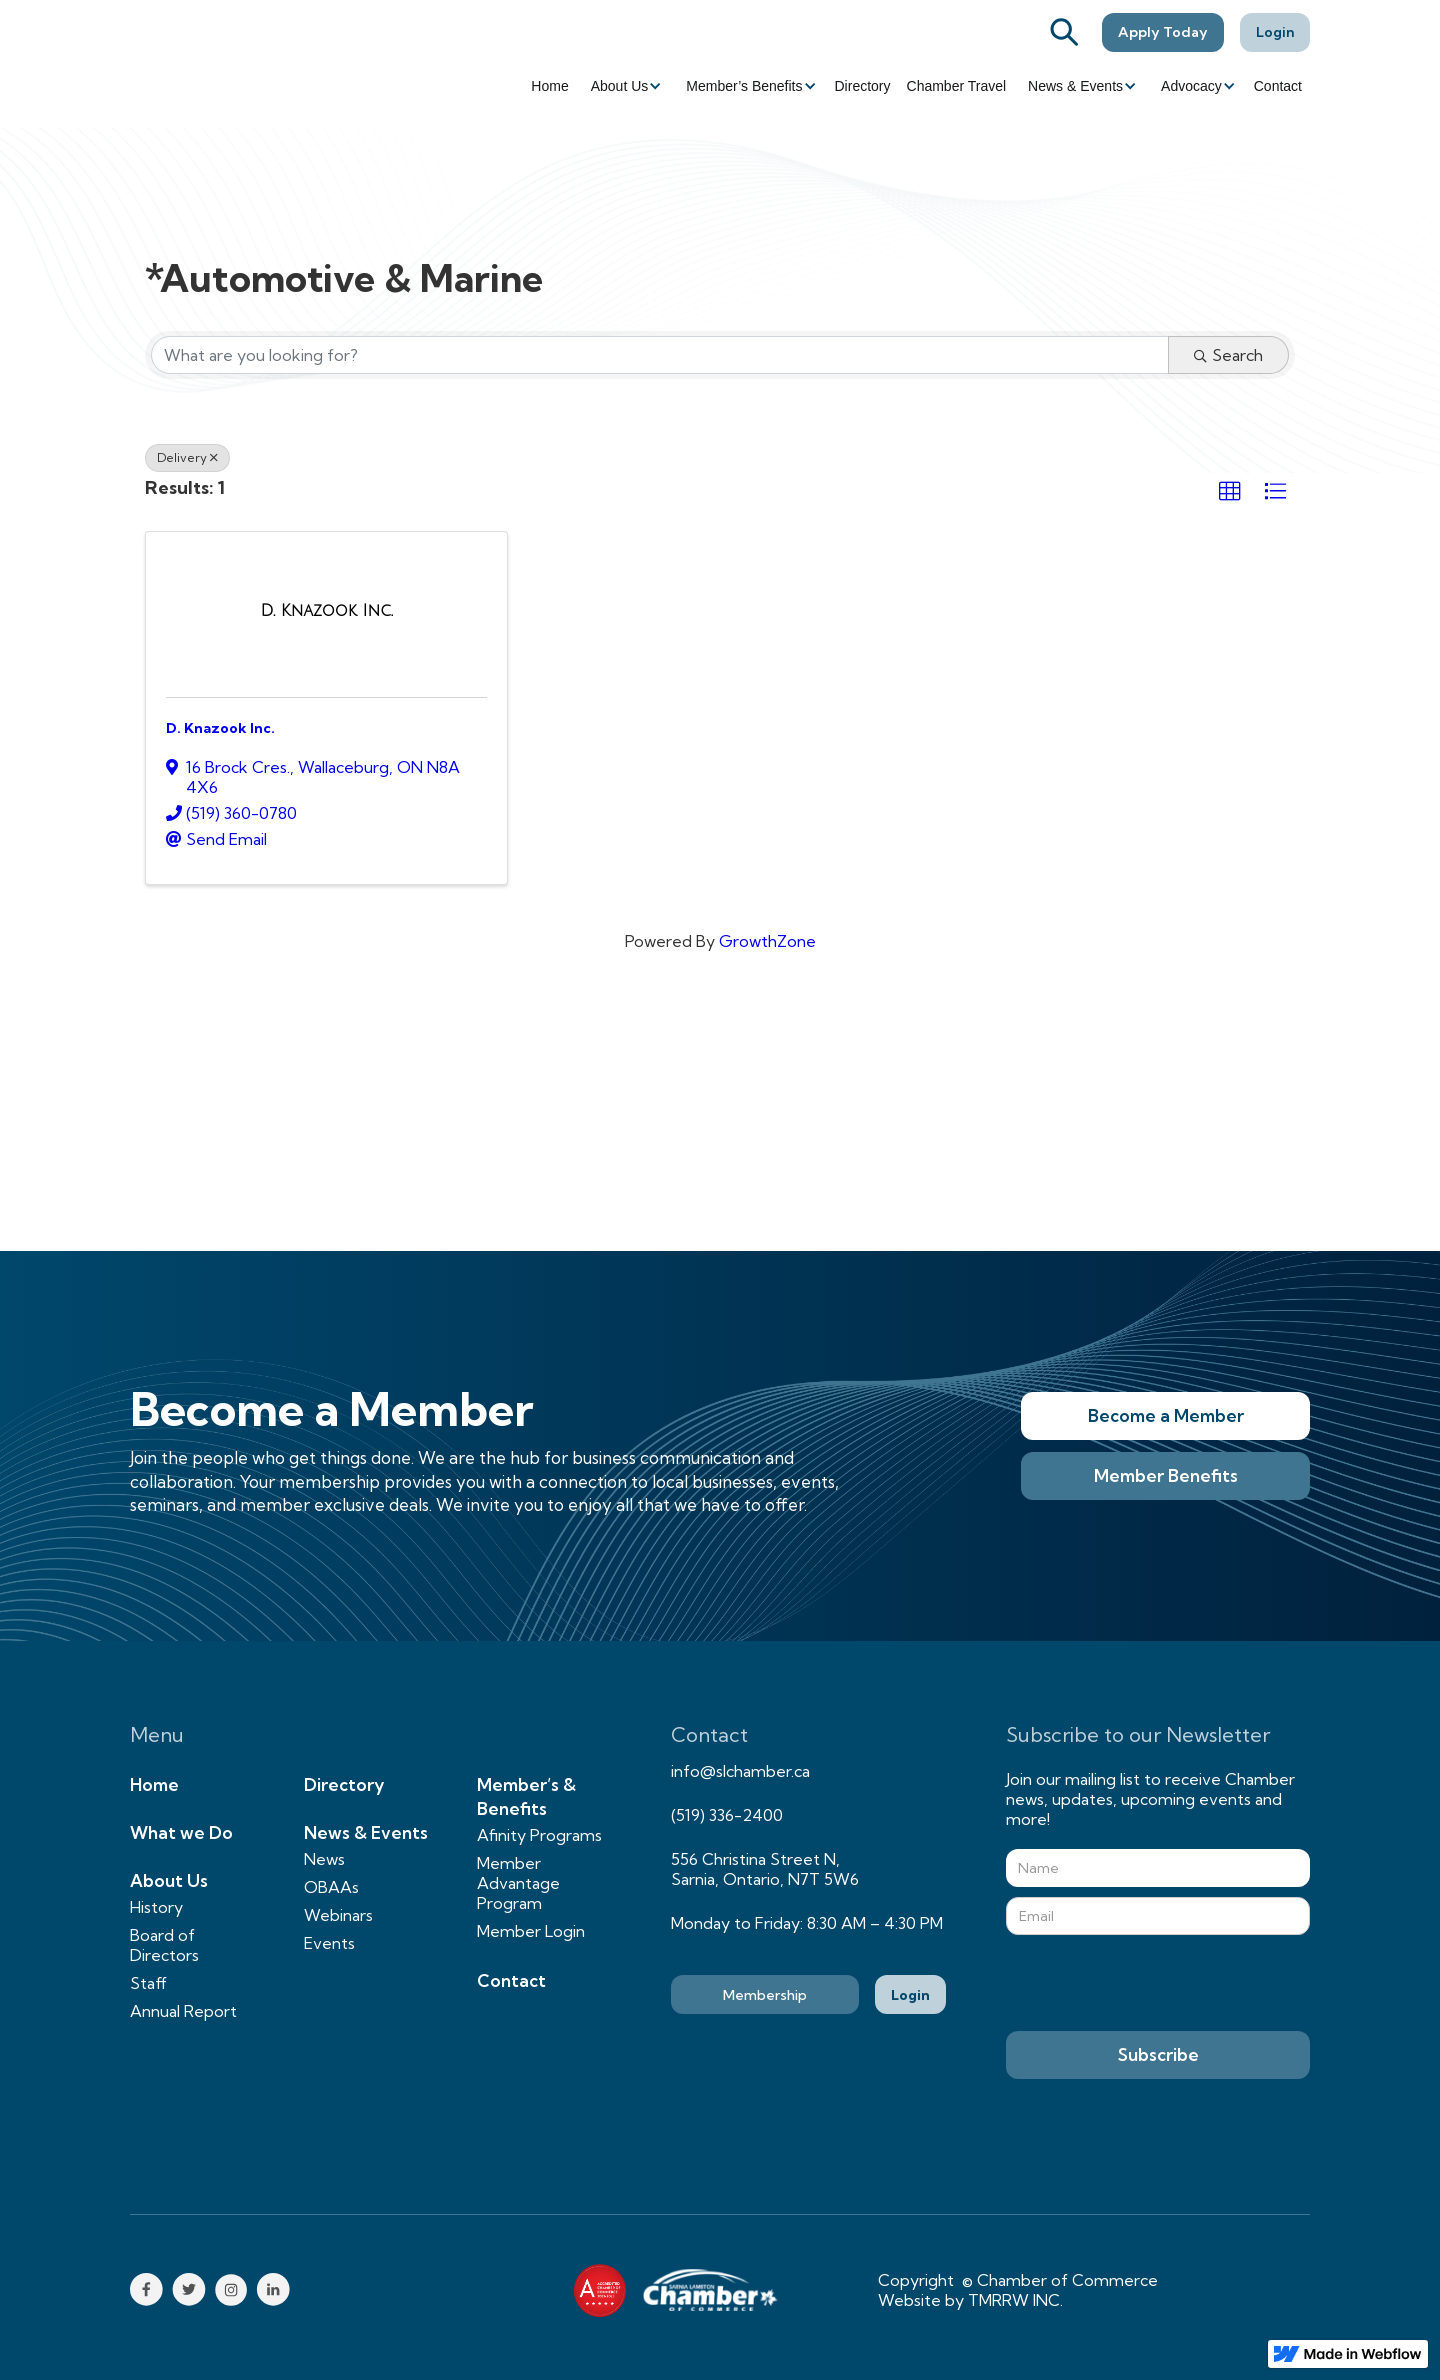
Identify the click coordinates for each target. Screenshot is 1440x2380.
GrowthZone (767, 941)
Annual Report (183, 2011)
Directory (863, 86)
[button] (625, 86)
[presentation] (1158, 1984)
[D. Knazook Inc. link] (327, 611)
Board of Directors (164, 1945)
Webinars (338, 1915)
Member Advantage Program (518, 1883)
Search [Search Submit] (1228, 355)
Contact (1278, 86)
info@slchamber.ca (740, 1771)
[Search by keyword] (660, 355)
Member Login (531, 1931)
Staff (148, 1983)
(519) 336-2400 (727, 1815)
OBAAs (331, 1887)
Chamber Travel (957, 86)
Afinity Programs (539, 1835)
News (324, 1859)
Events (329, 1943)
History (156, 1907)
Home (549, 86)
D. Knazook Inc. (220, 728)
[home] (240, 64)
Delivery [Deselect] (187, 457)
